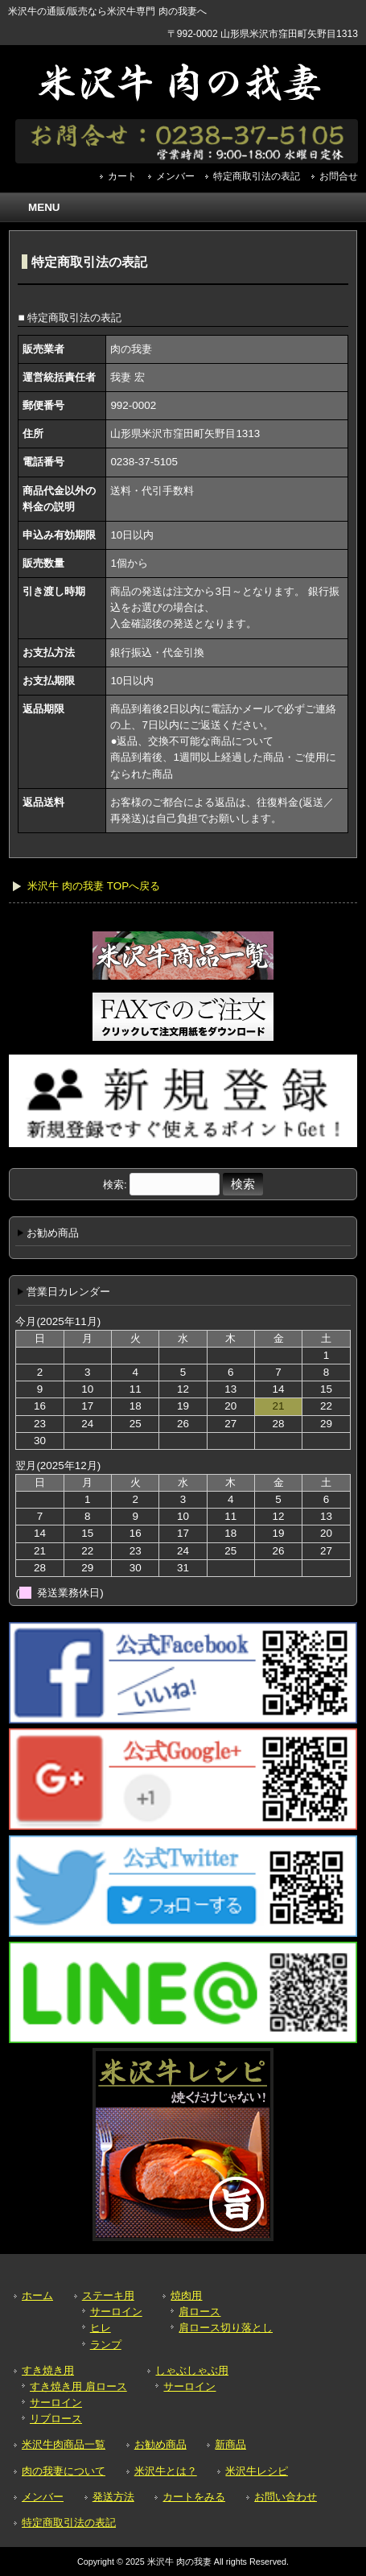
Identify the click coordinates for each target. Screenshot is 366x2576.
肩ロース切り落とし (226, 2328)
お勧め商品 (160, 2444)
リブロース (56, 2419)
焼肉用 (186, 2295)
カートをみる (193, 2497)
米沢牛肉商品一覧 (63, 2444)
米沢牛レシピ (256, 2471)
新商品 (230, 2444)
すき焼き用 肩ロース (78, 2386)
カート (122, 176)
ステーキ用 (108, 2295)
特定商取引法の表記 (256, 176)
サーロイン (116, 2312)
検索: (115, 1185)
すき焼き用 (48, 2370)
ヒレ (100, 2328)
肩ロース (199, 2312)
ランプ (105, 2345)
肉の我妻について (63, 2471)
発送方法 (113, 2497)
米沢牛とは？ (165, 2471)
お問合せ (338, 176)
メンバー (175, 176)
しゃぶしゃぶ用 (191, 2370)
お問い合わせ (285, 2497)
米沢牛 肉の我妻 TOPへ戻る (93, 886)
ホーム (37, 2295)
